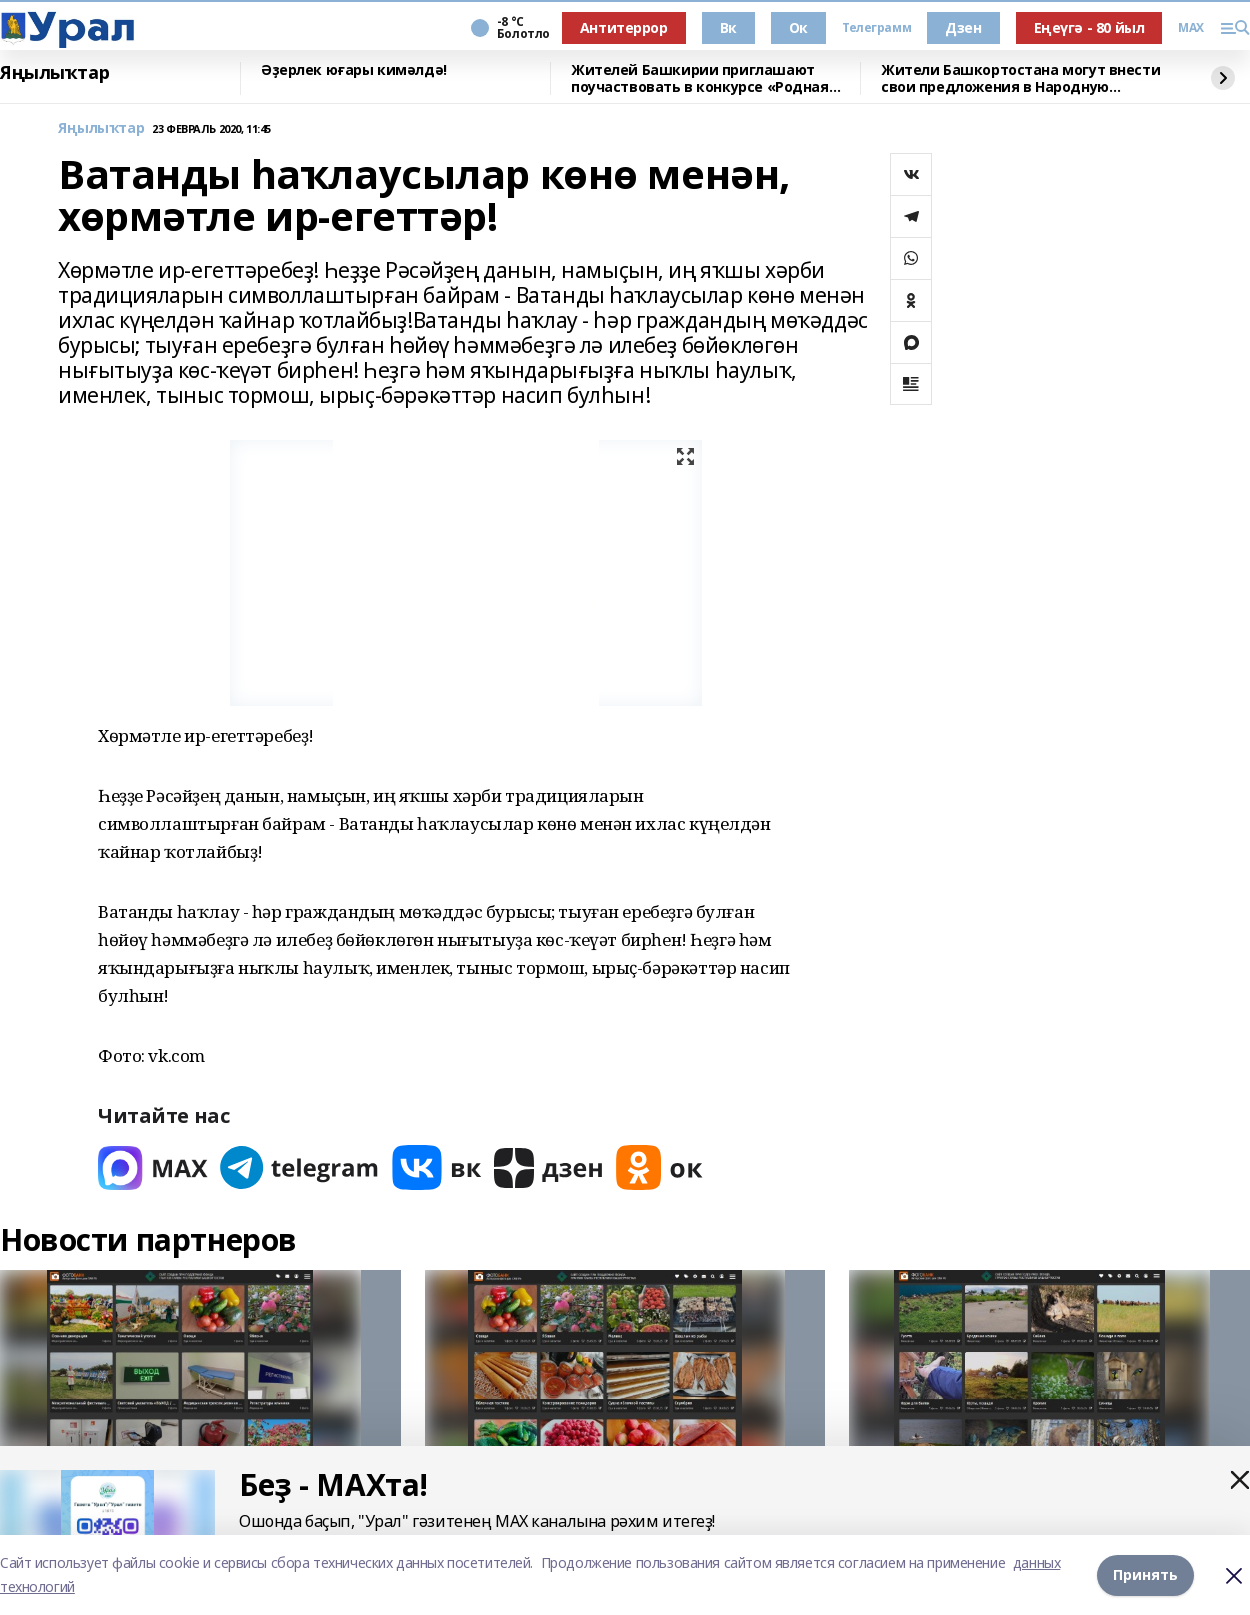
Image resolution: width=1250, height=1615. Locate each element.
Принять (1145, 1574)
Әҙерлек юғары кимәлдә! (354, 70)
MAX (1191, 28)
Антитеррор (624, 27)
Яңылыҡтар (54, 73)
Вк (728, 27)
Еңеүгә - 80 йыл (1089, 27)
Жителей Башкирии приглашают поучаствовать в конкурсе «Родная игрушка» (700, 78)
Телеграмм (876, 28)
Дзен (963, 27)
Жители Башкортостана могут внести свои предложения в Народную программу (1020, 78)
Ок (798, 27)
